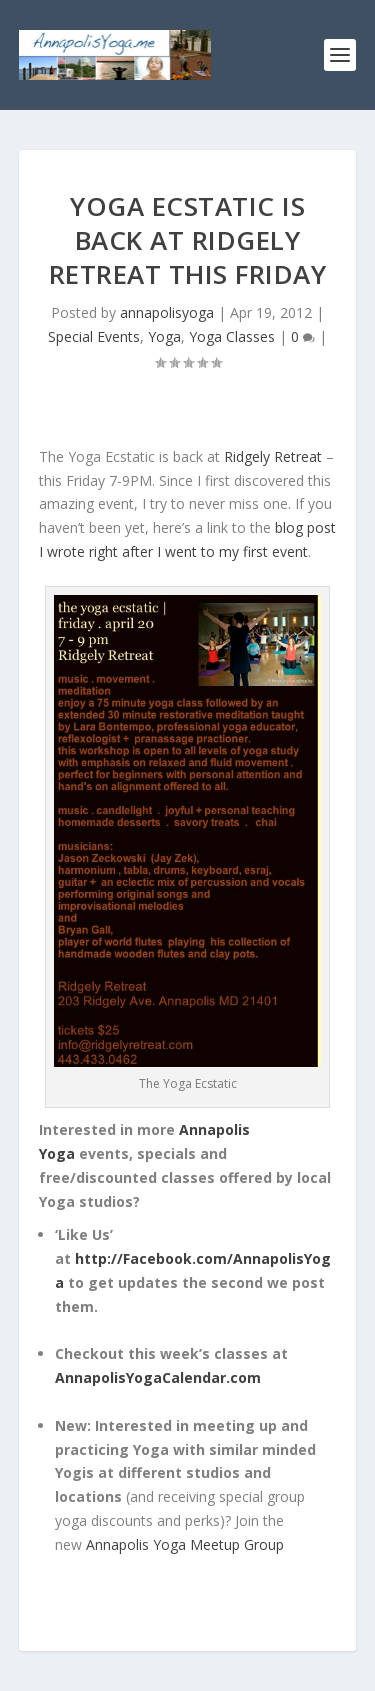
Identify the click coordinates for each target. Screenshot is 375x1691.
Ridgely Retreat (273, 456)
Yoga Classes (232, 336)
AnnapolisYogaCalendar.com (158, 1377)
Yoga (164, 336)
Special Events (94, 336)
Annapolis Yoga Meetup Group (185, 1544)
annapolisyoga (167, 312)
